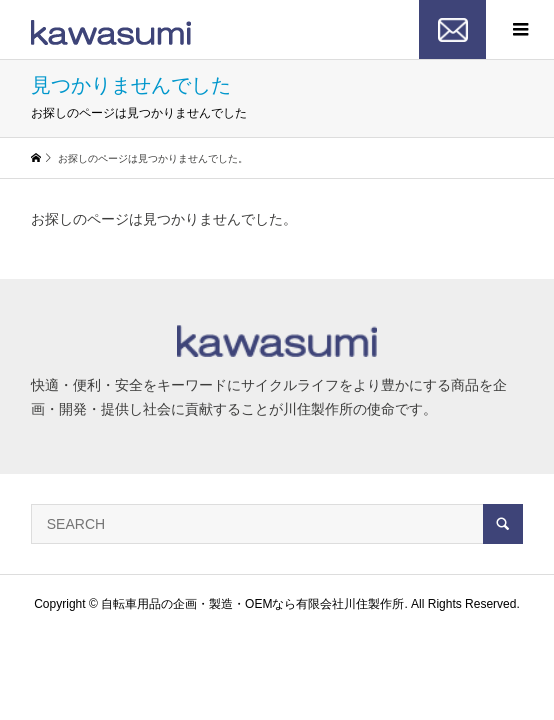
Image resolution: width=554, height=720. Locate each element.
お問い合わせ (453, 30)
